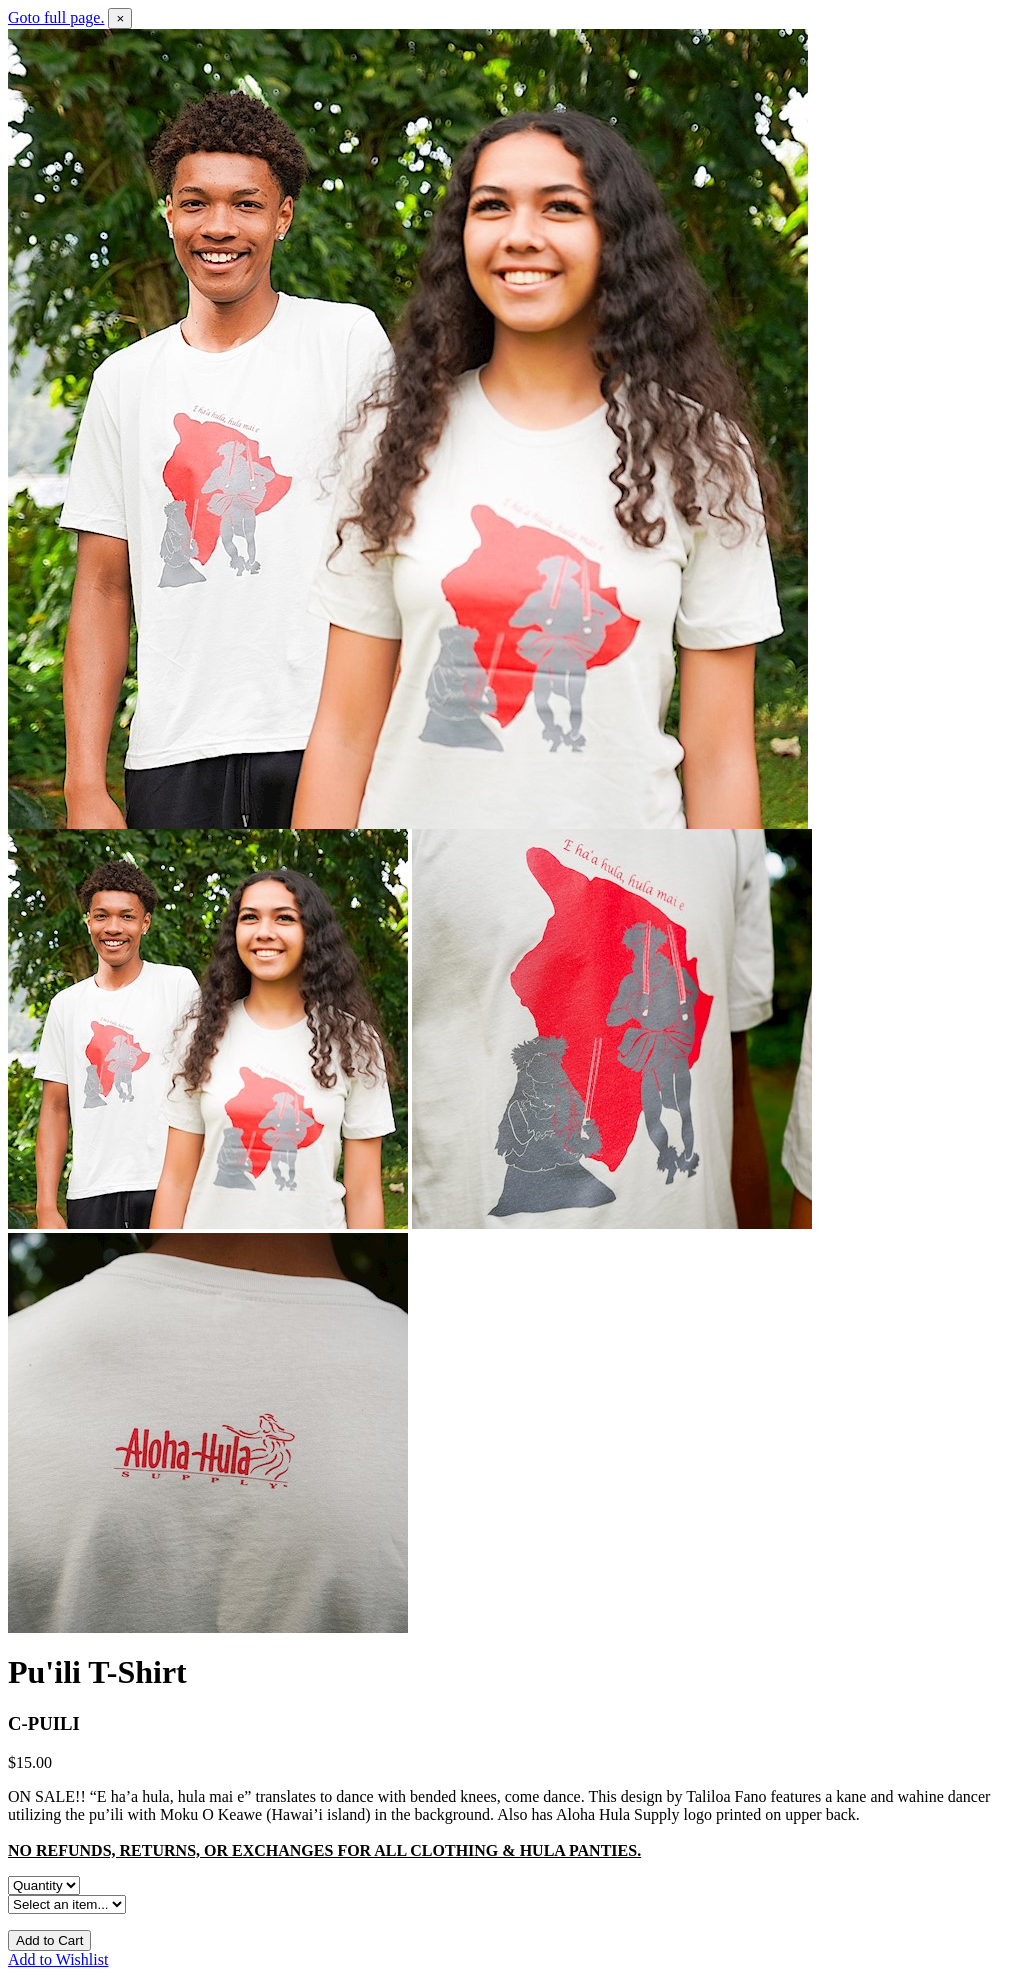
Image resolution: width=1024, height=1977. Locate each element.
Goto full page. (56, 17)
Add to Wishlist (58, 1959)
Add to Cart (49, 1940)
